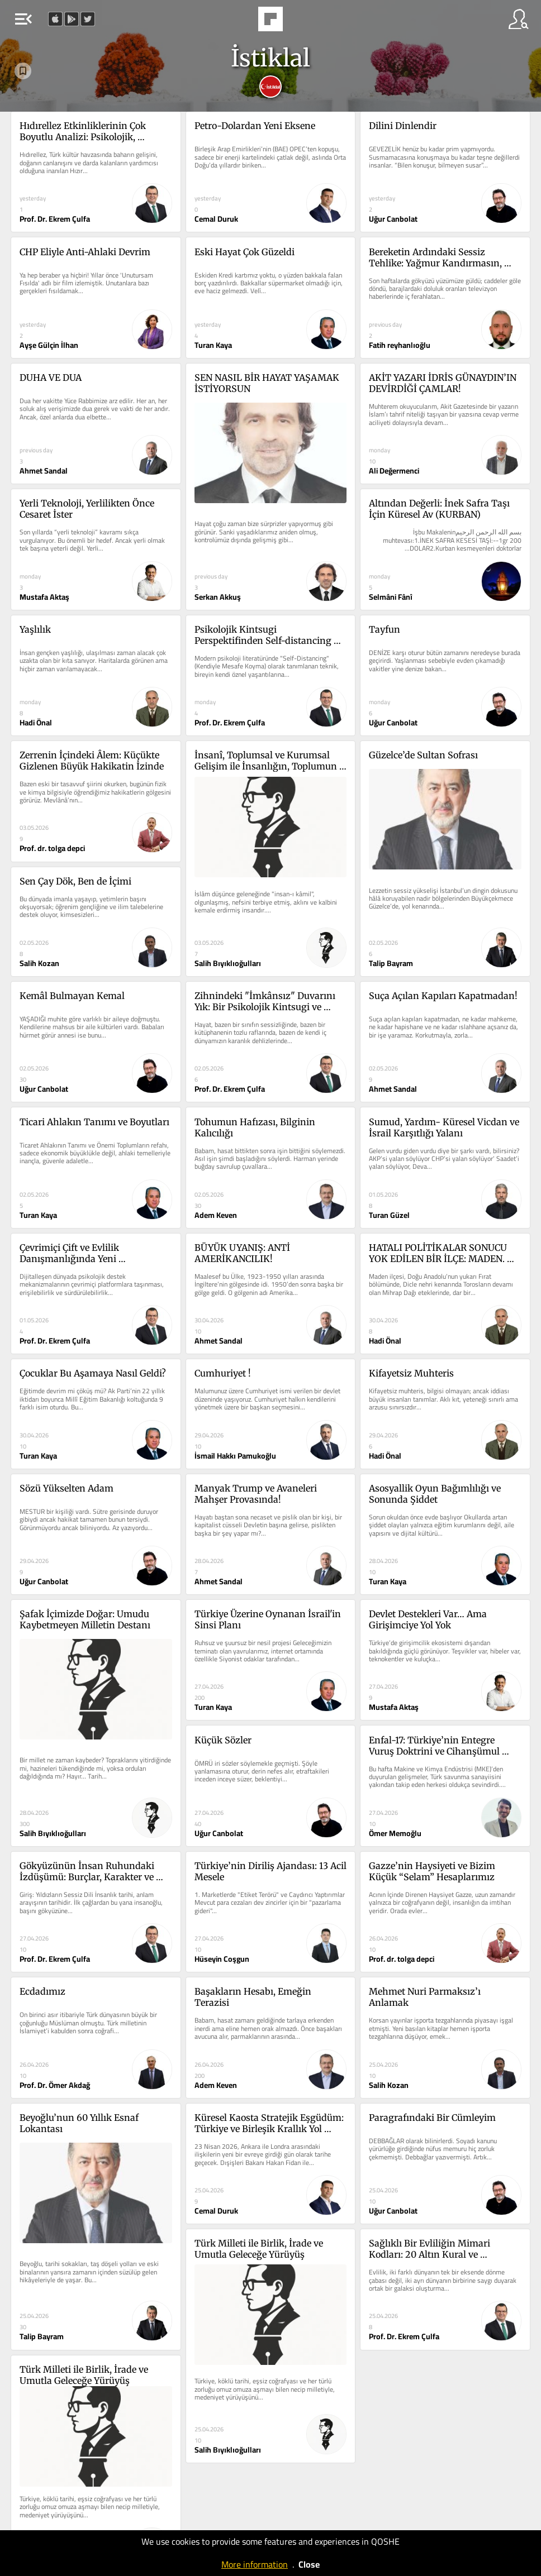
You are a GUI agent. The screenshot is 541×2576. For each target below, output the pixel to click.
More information (254, 2564)
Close (309, 2564)
